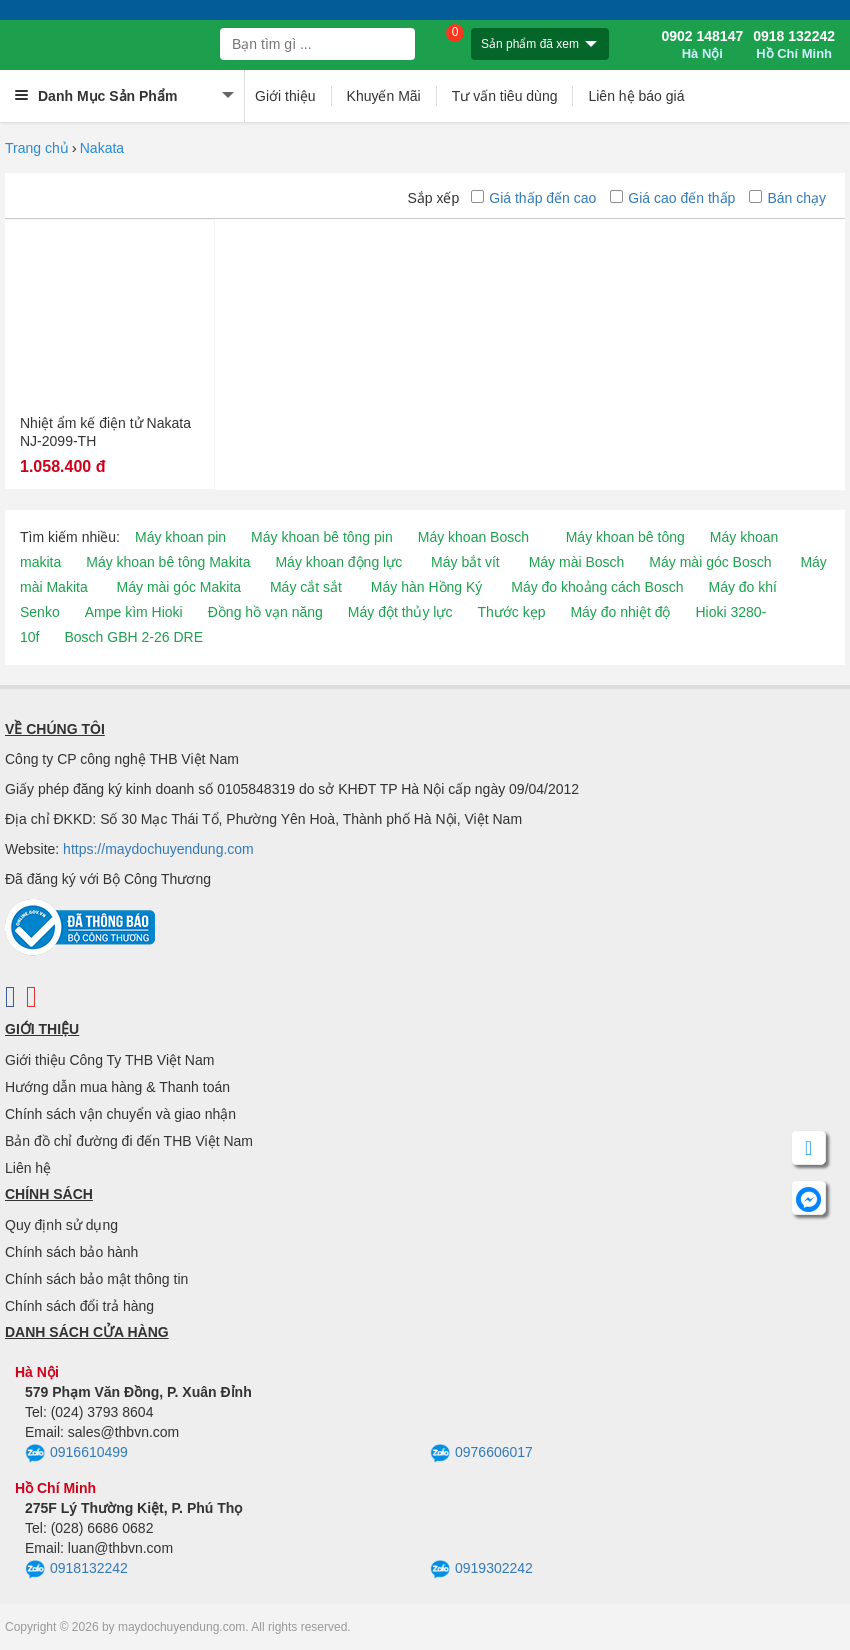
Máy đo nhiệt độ (620, 612)
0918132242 (76, 1570)
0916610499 (76, 1454)
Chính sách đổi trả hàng (79, 1306)
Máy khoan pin (180, 537)
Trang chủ (37, 148)
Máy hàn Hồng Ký (427, 587)
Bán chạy (787, 198)
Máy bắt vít (465, 562)
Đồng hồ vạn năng (265, 612)
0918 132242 (794, 45)
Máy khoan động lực (338, 562)
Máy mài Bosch (577, 562)
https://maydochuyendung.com (158, 849)
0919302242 (481, 1570)
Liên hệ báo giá (636, 96)
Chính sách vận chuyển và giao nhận (120, 1114)
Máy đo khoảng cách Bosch (597, 587)
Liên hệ (28, 1168)
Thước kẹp (511, 612)
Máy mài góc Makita (179, 587)
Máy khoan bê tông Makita (168, 562)
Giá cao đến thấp (672, 198)
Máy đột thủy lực (400, 612)
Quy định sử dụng (61, 1225)
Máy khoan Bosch (473, 537)
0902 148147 (702, 45)
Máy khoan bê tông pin (322, 537)
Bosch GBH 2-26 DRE (133, 637)
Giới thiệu (285, 96)
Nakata (102, 148)
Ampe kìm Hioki (134, 612)
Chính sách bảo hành (71, 1252)
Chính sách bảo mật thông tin (96, 1279)
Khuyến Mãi (384, 96)
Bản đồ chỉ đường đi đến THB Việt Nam (129, 1141)
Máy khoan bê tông (625, 537)
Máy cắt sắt (306, 587)
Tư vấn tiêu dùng (505, 96)
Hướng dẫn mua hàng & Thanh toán (117, 1087)
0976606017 (481, 1454)
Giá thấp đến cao (533, 198)
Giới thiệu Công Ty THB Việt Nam (109, 1060)
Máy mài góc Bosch (710, 562)
